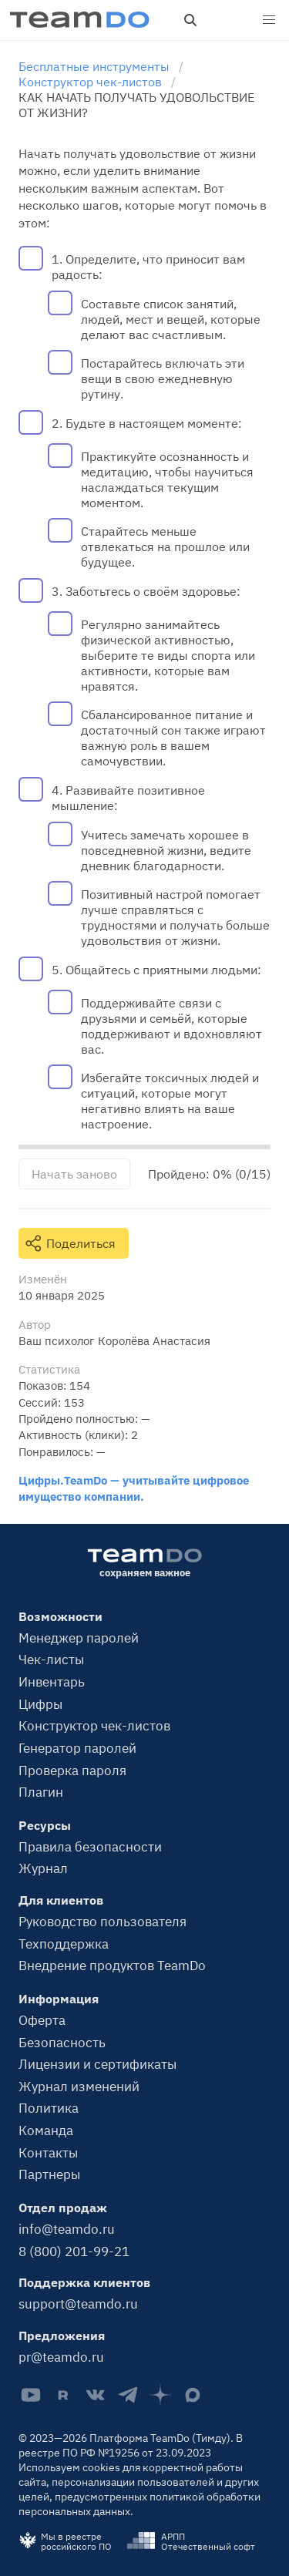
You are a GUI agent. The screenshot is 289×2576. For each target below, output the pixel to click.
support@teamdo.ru (78, 2303)
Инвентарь (51, 1681)
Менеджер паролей (78, 1637)
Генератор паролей (77, 1748)
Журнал (43, 1868)
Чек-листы (51, 1659)
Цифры (40, 1704)
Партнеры (49, 2174)
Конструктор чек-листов (94, 1725)
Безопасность (62, 2042)
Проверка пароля (72, 1770)
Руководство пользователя (102, 1921)
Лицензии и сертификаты (97, 2064)
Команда (45, 2130)
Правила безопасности (90, 1846)
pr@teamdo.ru (61, 2357)
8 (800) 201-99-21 (73, 2251)
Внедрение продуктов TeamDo (112, 1965)
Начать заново (74, 1174)
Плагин (40, 1792)
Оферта (42, 2020)
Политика (48, 2108)
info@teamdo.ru (66, 2229)
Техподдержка (63, 1943)
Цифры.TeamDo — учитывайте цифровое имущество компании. (133, 1488)
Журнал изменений (78, 2086)
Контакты (48, 2152)
